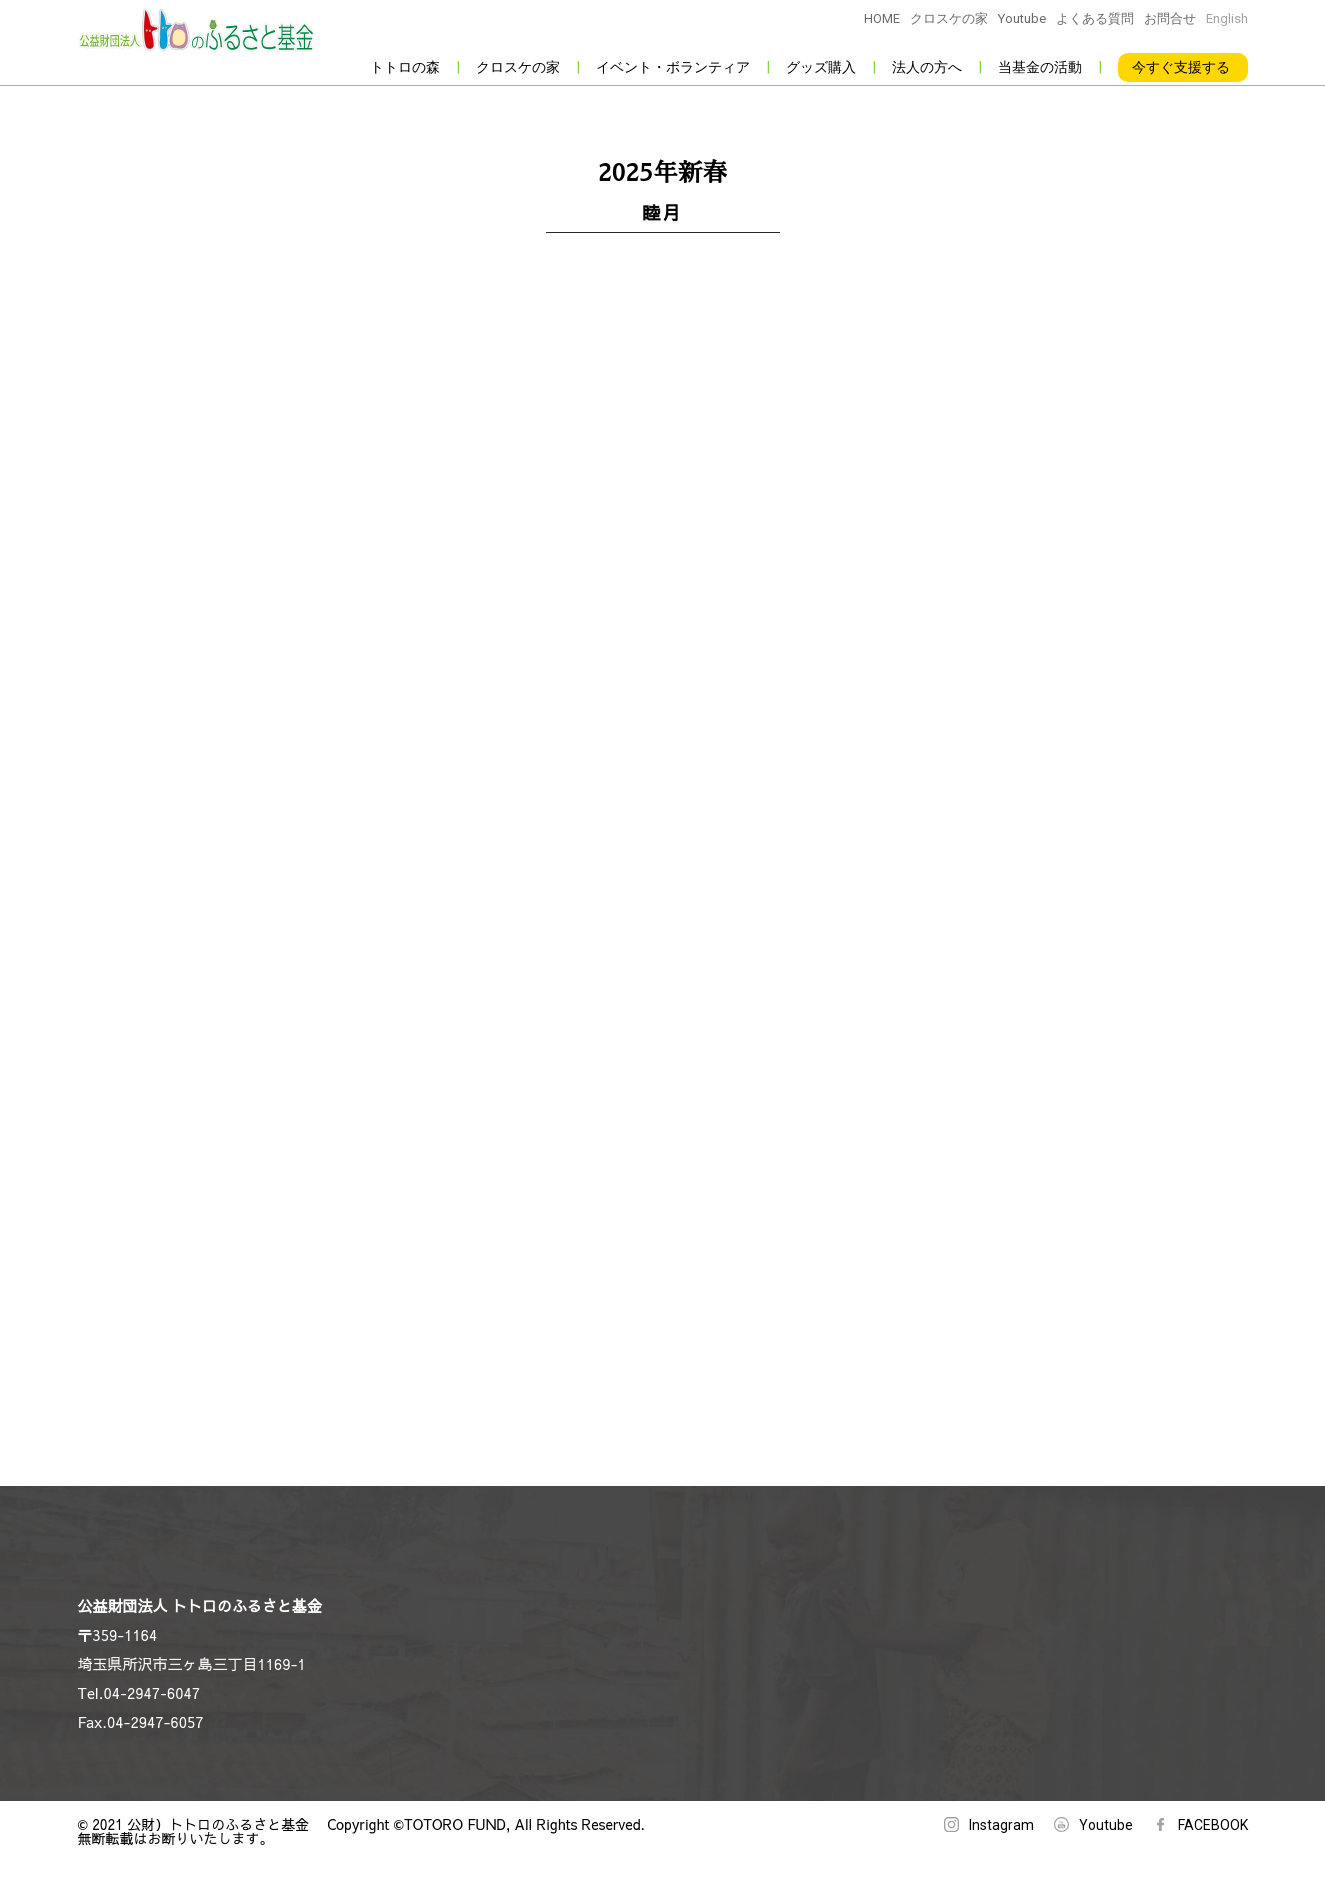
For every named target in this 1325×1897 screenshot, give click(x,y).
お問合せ (1170, 18)
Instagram (1001, 1825)
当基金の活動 (1040, 67)
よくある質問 (1095, 18)
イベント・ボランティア (673, 67)
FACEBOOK (1213, 1825)
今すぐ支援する (1181, 67)
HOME (882, 18)
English (1227, 18)
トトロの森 (405, 67)
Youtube (1022, 18)
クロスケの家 (949, 18)
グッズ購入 (821, 67)
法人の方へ (927, 67)
